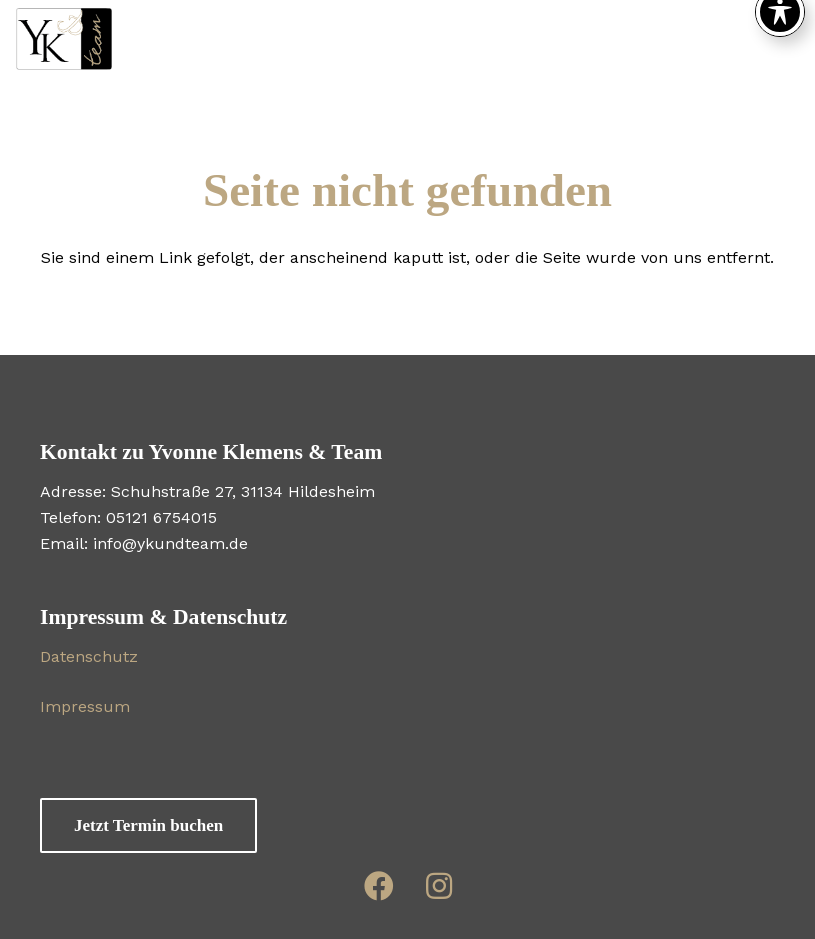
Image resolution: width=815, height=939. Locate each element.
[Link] (379, 885)
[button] (620, 40)
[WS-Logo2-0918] (64, 40)
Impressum (85, 706)
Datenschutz (89, 656)
